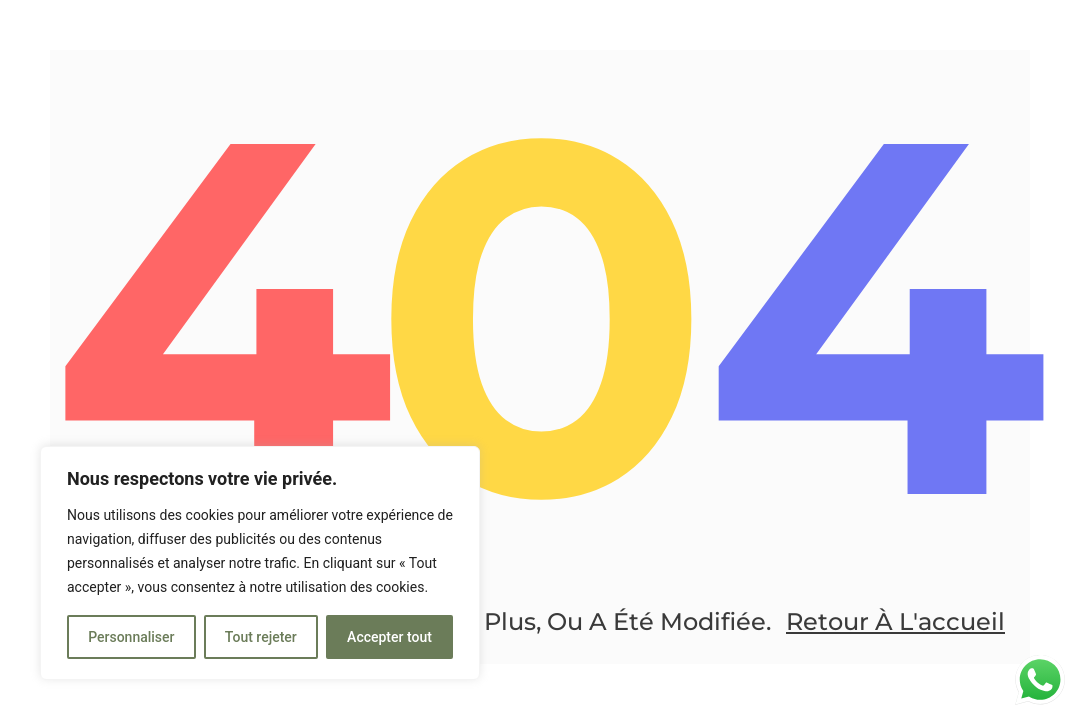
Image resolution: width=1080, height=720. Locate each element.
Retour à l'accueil (895, 621)
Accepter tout (389, 637)
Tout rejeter (261, 637)
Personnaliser (131, 637)
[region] (260, 563)
